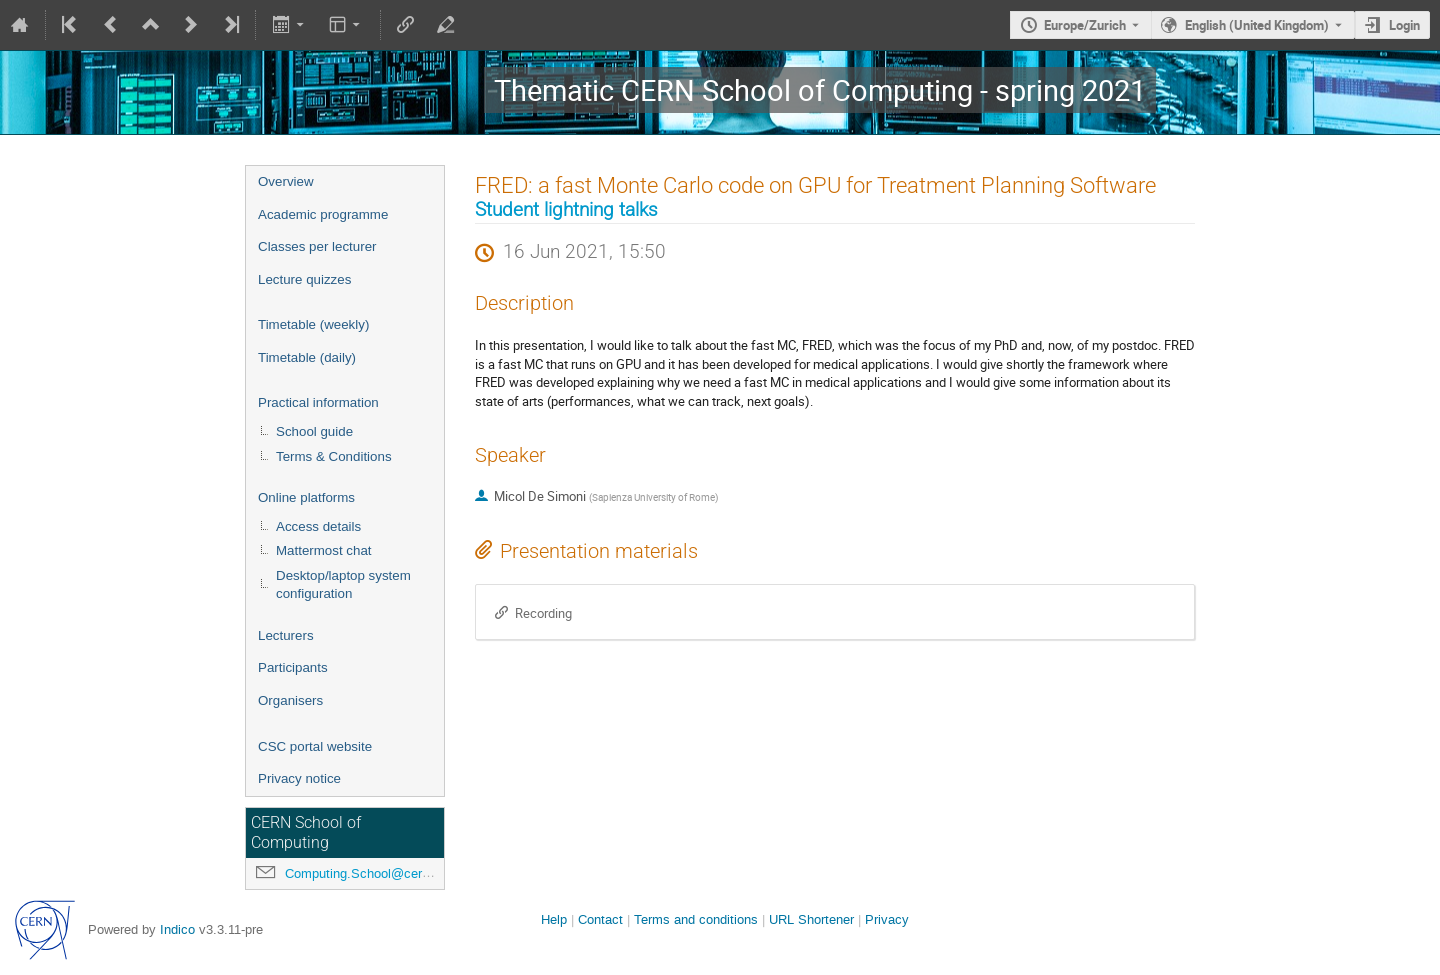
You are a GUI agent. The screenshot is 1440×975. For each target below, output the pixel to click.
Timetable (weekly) (313, 324)
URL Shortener (811, 919)
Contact (600, 919)
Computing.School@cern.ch (366, 873)
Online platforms (306, 497)
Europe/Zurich (1085, 25)
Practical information (318, 402)
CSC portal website (315, 746)
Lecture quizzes (304, 279)
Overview (286, 181)
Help (554, 919)
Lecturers (286, 635)
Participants (293, 667)
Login (1404, 25)
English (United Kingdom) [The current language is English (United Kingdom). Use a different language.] (1257, 25)
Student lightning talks (566, 210)
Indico (177, 929)
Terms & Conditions (334, 456)
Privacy (887, 919)
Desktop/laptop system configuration (343, 585)
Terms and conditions (696, 919)
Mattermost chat (324, 550)
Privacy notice (299, 778)
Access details (318, 526)
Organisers (290, 700)
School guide (314, 431)
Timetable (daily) (307, 357)
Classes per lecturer (317, 246)
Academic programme (323, 214)
